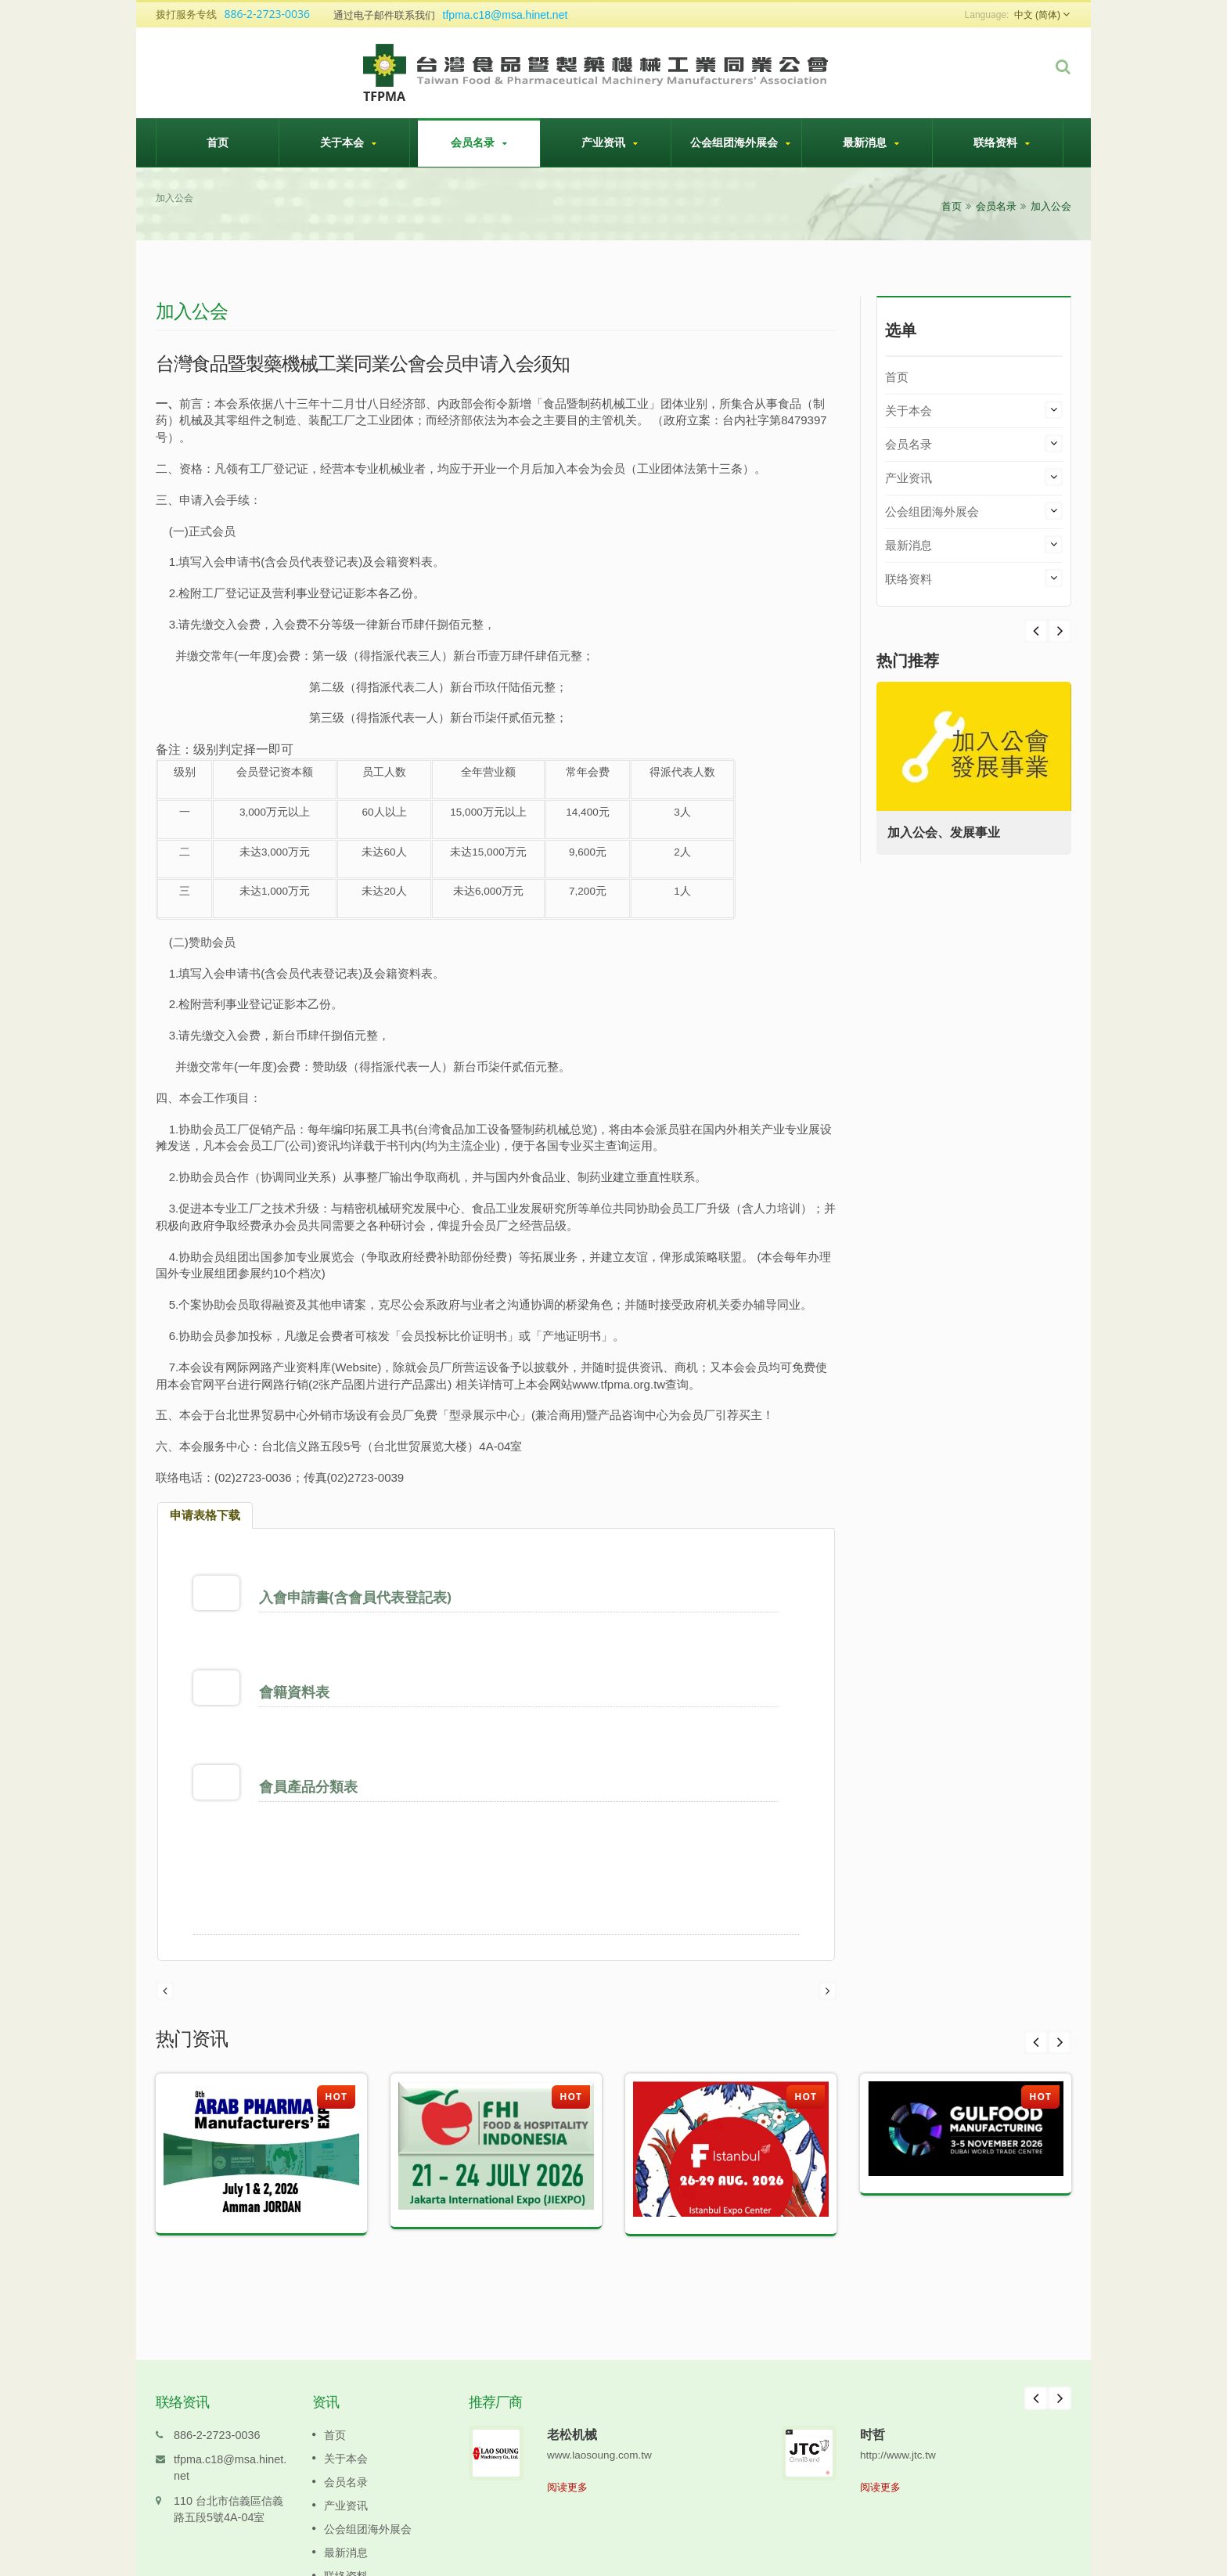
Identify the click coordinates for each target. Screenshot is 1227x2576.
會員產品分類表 (312, 1739)
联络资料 (1002, 142)
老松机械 (572, 2340)
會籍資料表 (298, 1668)
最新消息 (871, 142)
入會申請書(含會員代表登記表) (359, 1596)
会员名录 (479, 142)
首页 (218, 141)
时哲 (872, 2340)
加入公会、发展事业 (948, 832)
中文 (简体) (1037, 14)
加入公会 (1051, 206)
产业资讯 (610, 142)
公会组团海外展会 (740, 142)
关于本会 (348, 142)
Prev (1059, 631)
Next (1036, 631)
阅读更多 (567, 2393)
